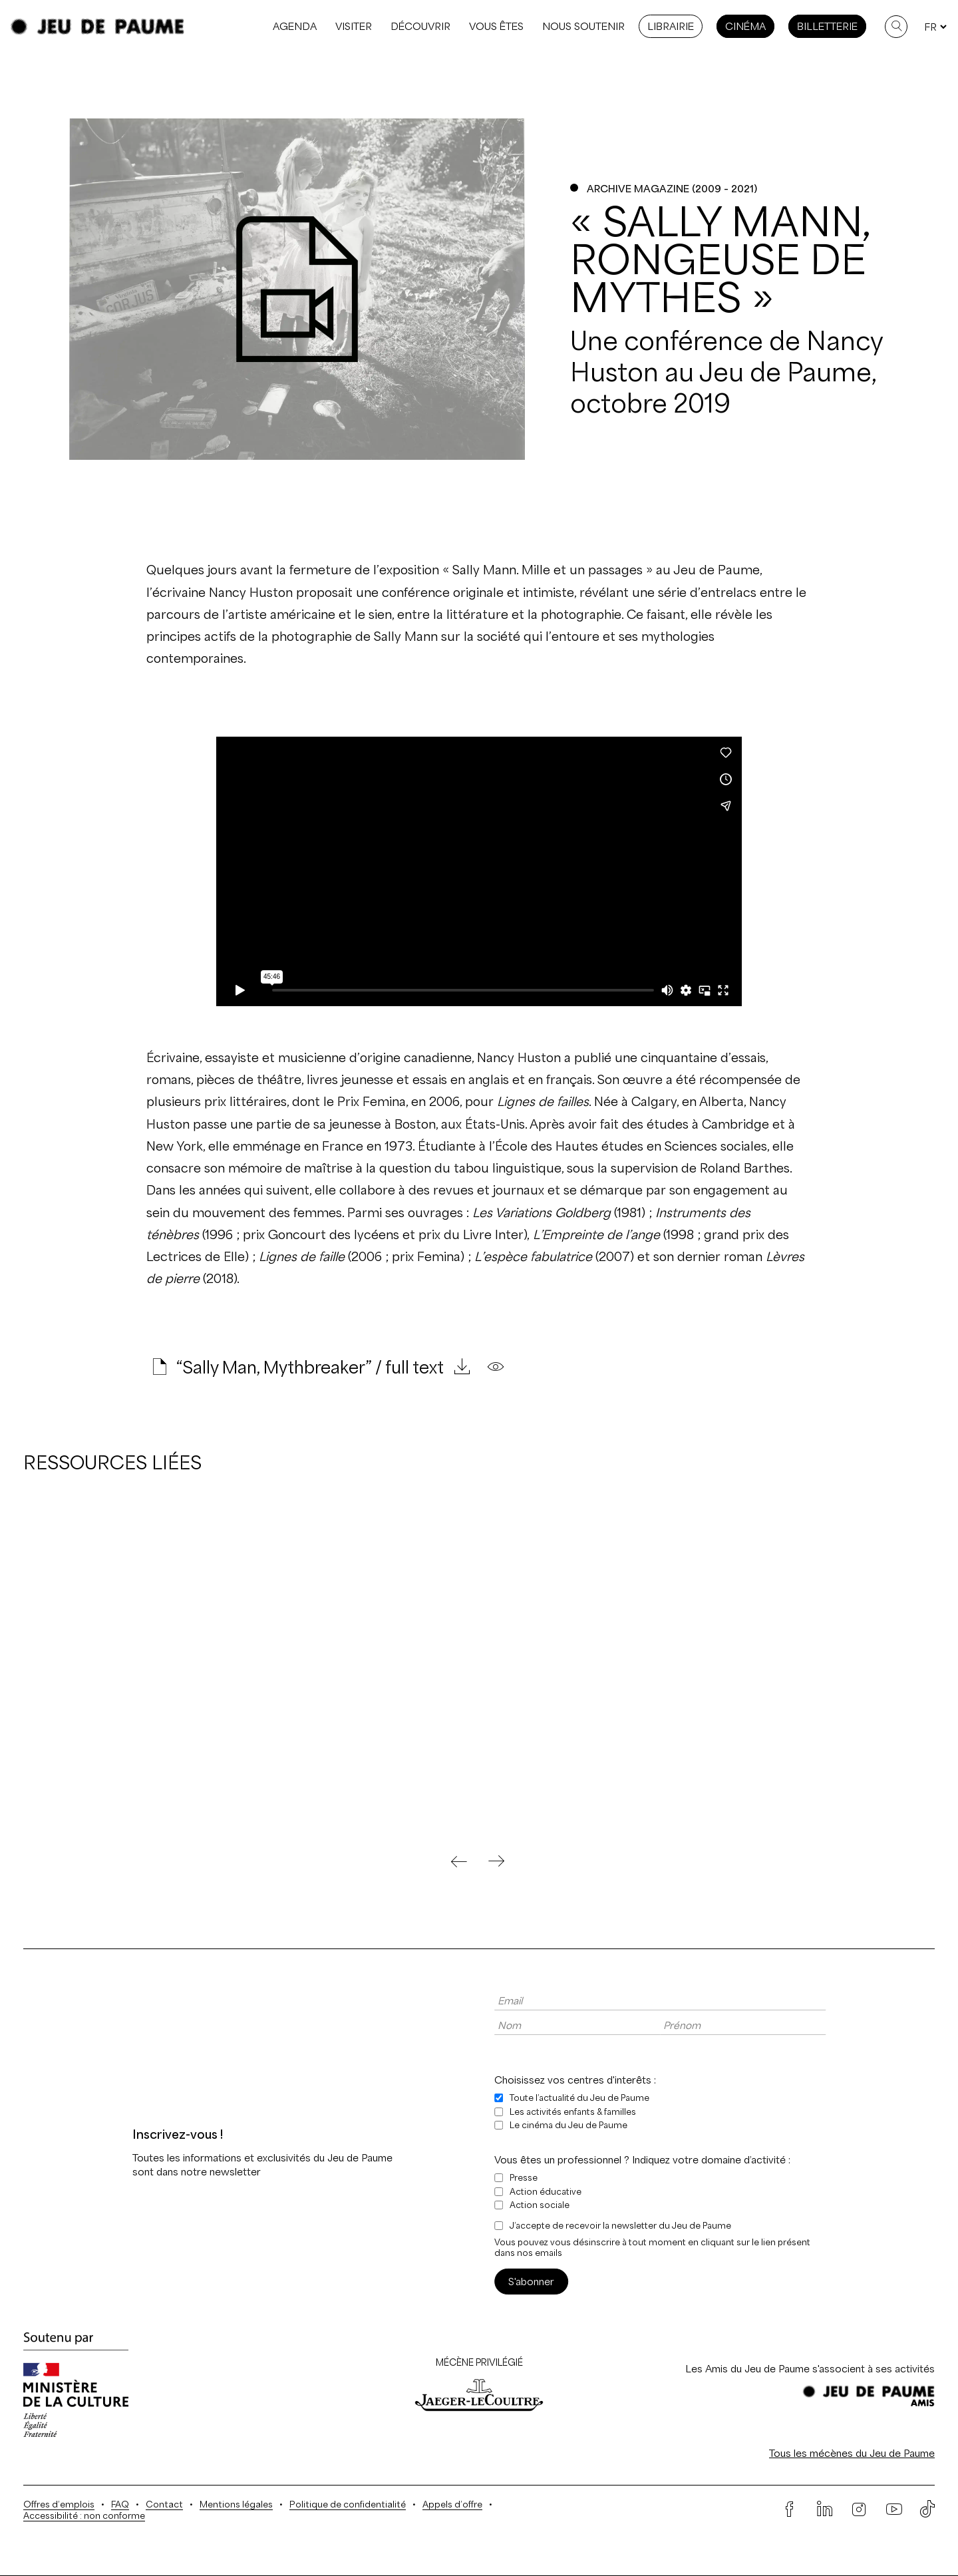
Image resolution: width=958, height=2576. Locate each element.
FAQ (120, 2504)
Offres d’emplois (58, 2504)
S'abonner (531, 2281)
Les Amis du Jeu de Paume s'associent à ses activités (810, 2368)
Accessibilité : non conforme (84, 2516)
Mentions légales (236, 2504)
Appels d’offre (452, 2504)
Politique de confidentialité (347, 2504)
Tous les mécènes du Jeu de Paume (852, 2453)
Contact (164, 2504)
